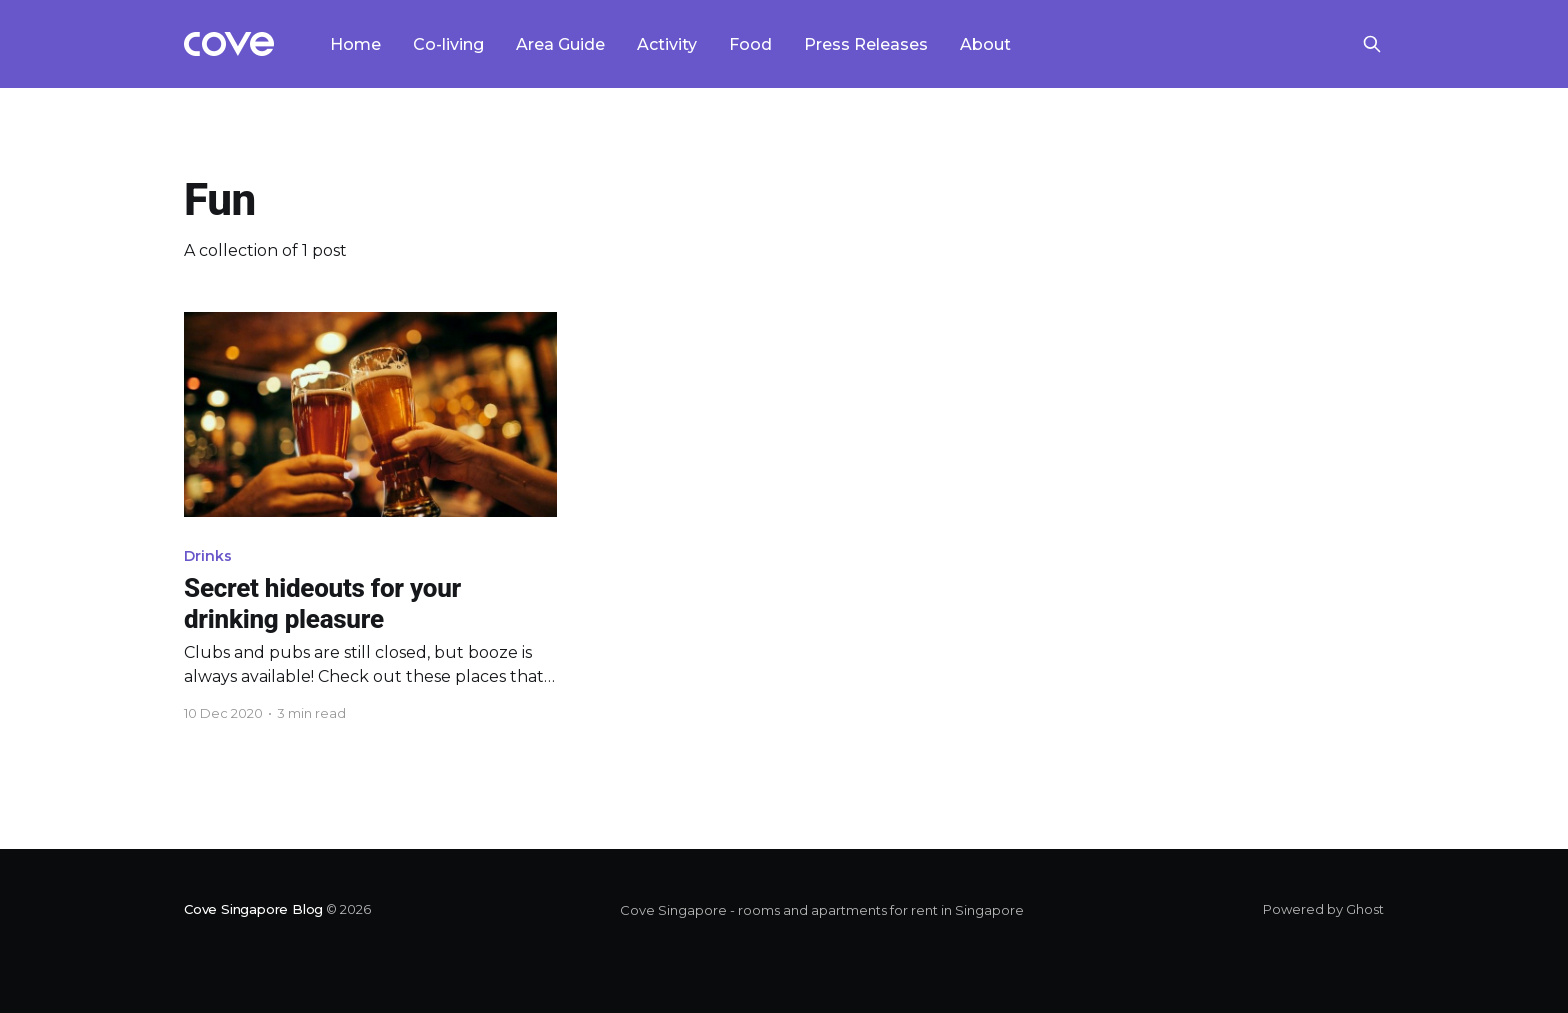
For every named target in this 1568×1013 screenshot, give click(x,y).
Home (355, 44)
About (985, 44)
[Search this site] (1372, 44)
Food (750, 44)
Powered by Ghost (1323, 909)
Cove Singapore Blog (253, 909)
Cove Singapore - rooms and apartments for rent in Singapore (822, 910)
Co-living (448, 44)
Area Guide (560, 44)
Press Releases (866, 44)
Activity (667, 44)
